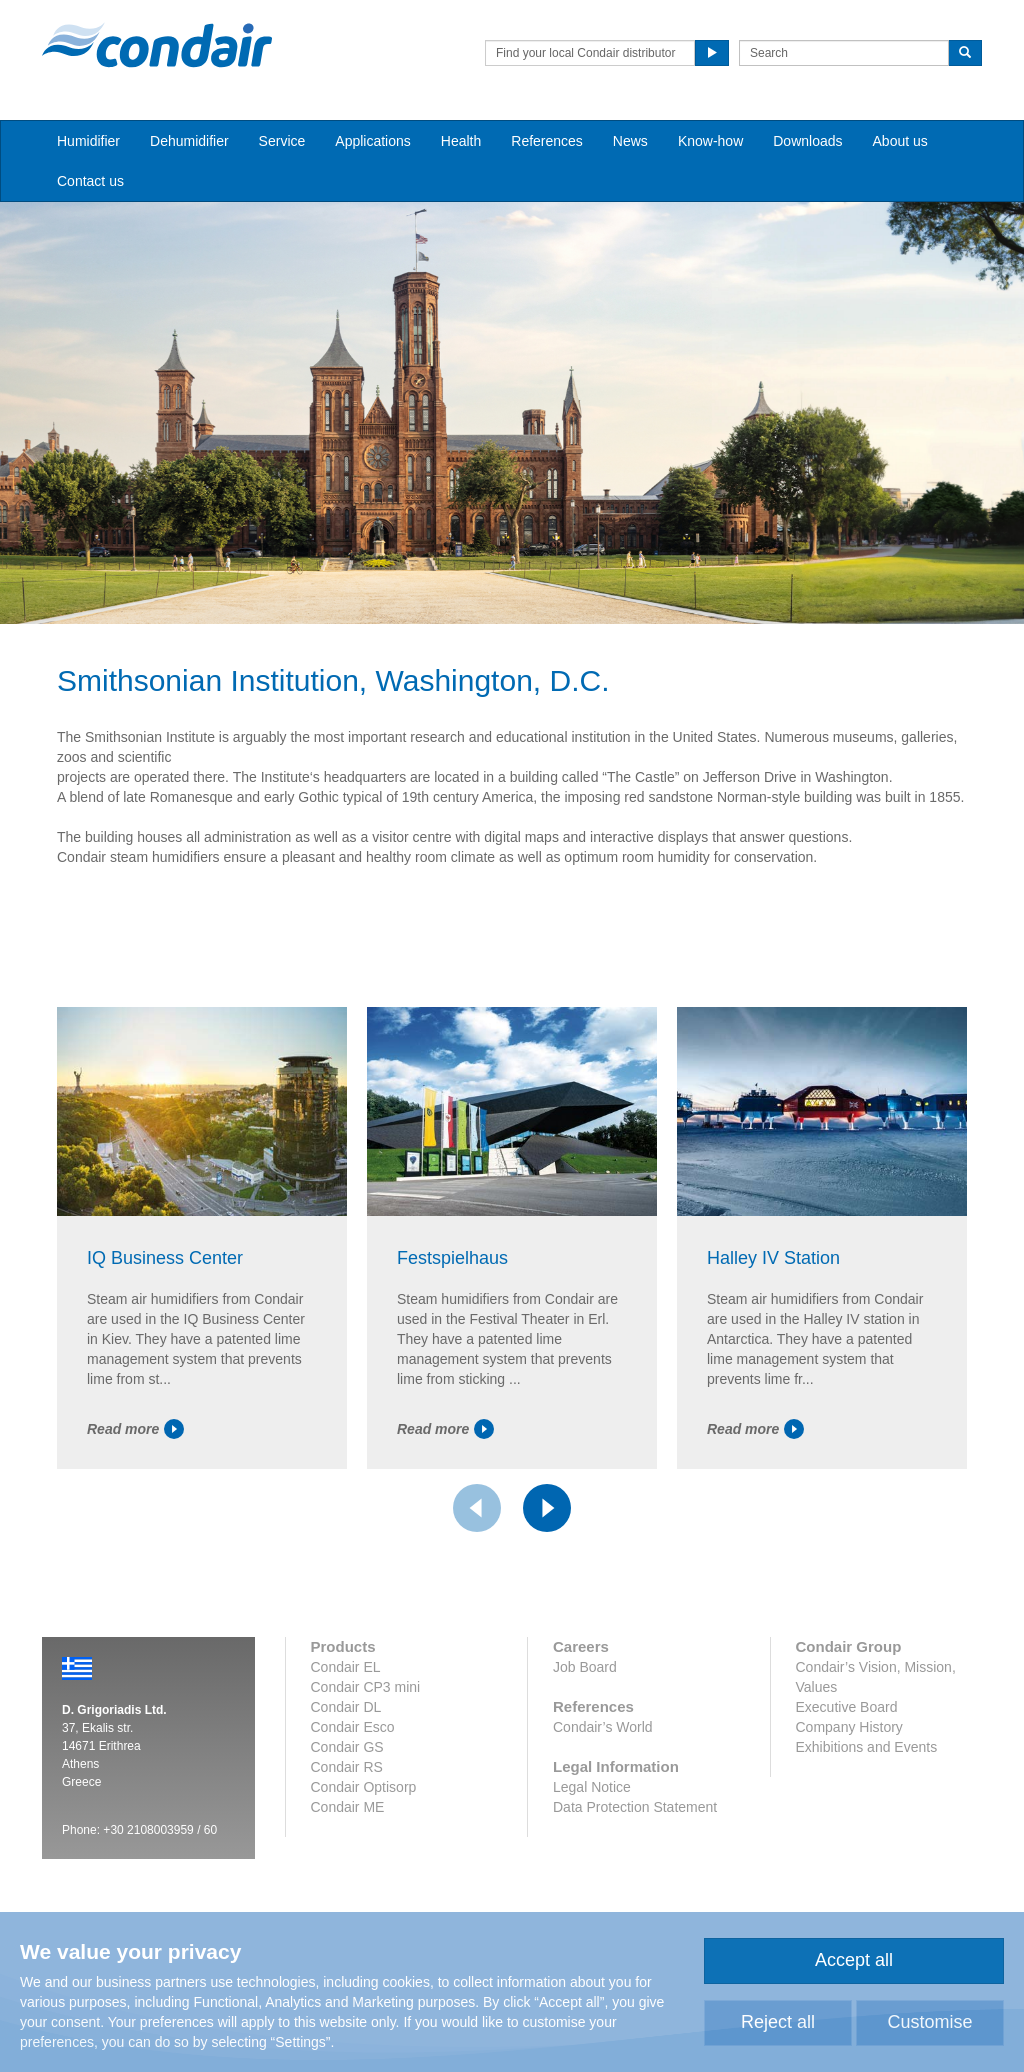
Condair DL (346, 1707)
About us (900, 141)
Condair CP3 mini (366, 1687)
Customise (929, 2022)
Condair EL (346, 1667)
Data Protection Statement (635, 1807)
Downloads (807, 141)
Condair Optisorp (364, 1787)
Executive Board (847, 1707)
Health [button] (461, 141)
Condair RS (347, 1767)
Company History (849, 1727)
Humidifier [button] (88, 141)
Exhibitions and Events (867, 1747)
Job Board (585, 1667)
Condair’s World (603, 1727)
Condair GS (347, 1747)
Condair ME (348, 1807)
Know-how (710, 141)
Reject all (778, 2022)
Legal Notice (592, 1787)
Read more (135, 1429)
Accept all (854, 1960)
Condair (157, 45)
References (547, 141)
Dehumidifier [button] (189, 141)
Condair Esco (353, 1727)
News (630, 141)
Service (282, 141)
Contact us (90, 181)
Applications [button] (373, 141)
